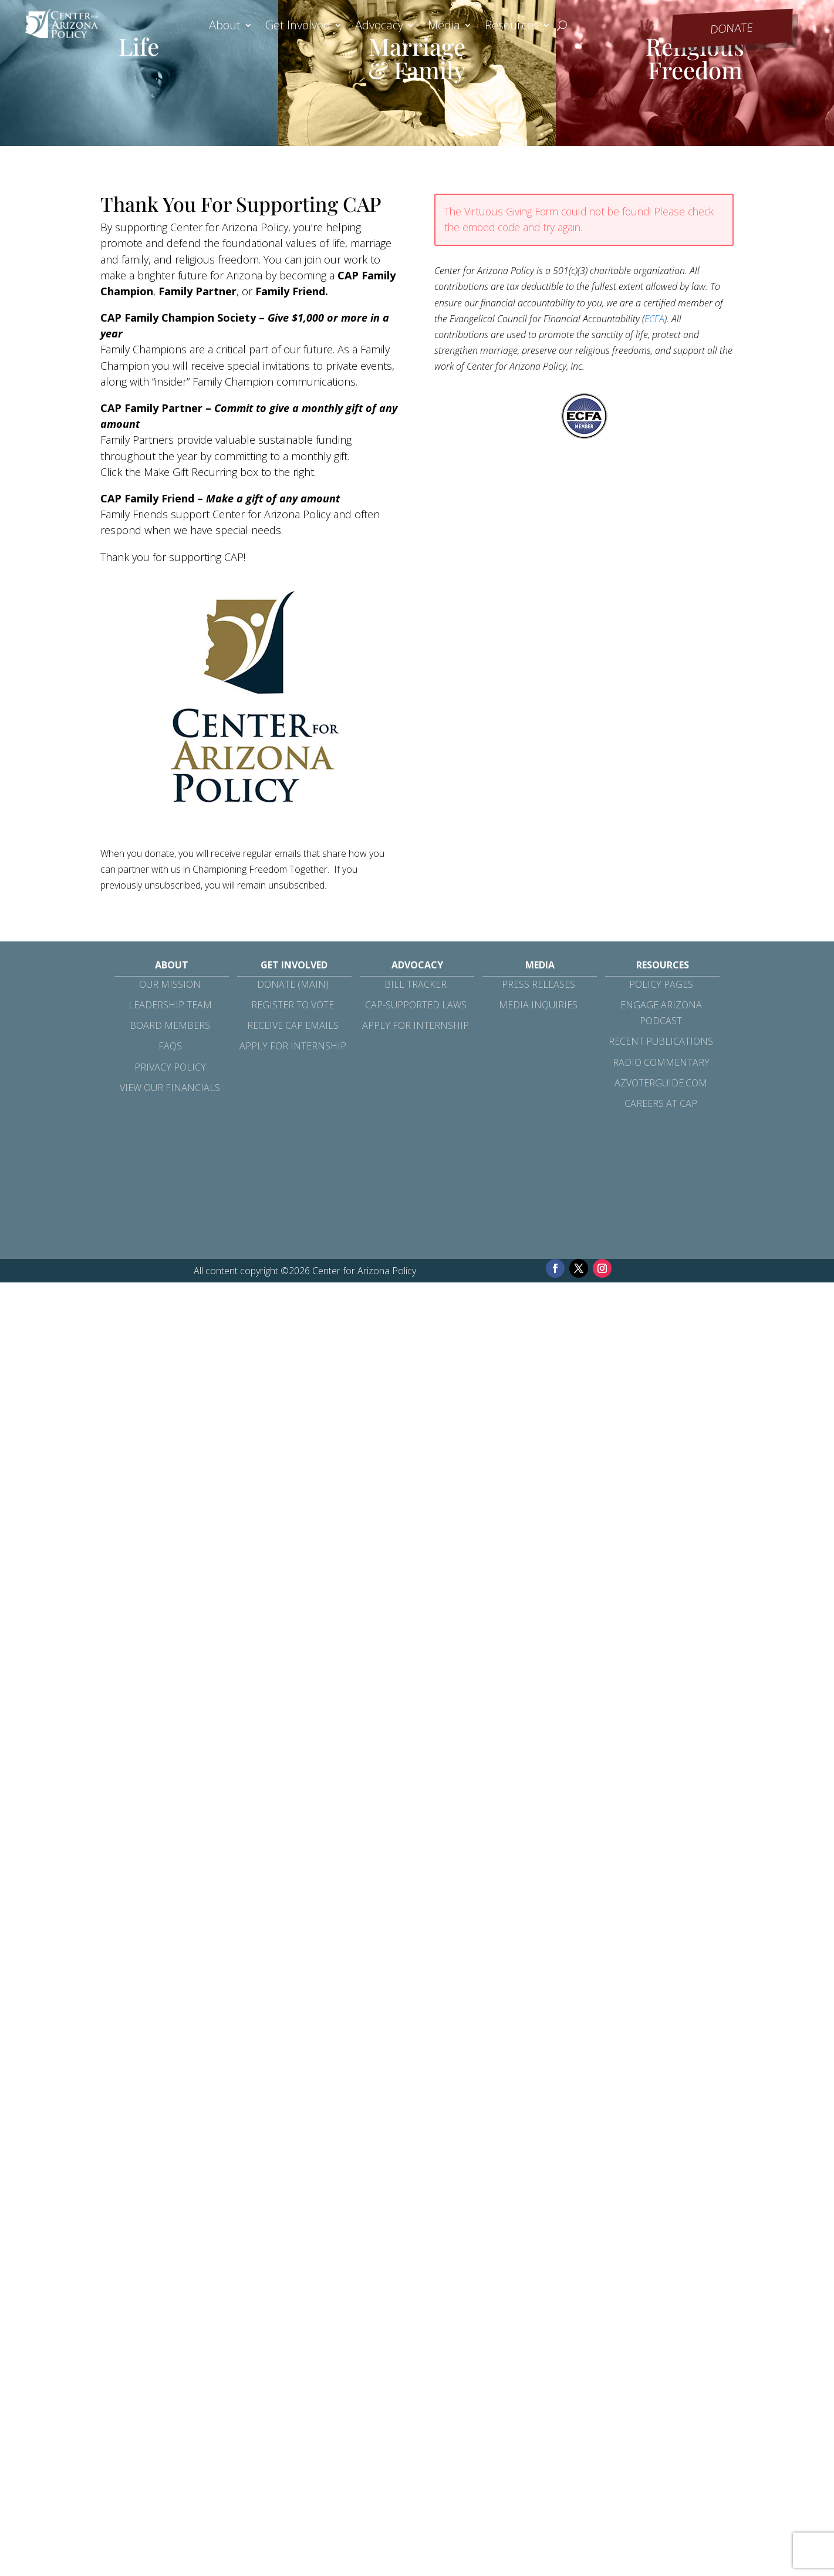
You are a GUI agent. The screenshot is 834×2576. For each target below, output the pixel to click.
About (225, 27)
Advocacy (379, 27)
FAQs (170, 1045)
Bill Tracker (415, 984)
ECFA (654, 318)
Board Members (170, 1025)
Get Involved (297, 27)
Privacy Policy (170, 1067)
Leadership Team (170, 1004)
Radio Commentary (661, 1062)
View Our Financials (170, 1087)
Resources (512, 27)
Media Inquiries (538, 1004)
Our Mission (170, 984)
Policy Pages (661, 984)
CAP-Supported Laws (416, 1004)
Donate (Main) (293, 984)
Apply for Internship (292, 1045)
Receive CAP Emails (293, 1025)
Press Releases (538, 984)
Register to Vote (292, 1004)
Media (444, 27)
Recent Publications (661, 1041)
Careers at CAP (660, 1103)
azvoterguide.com (660, 1082)
